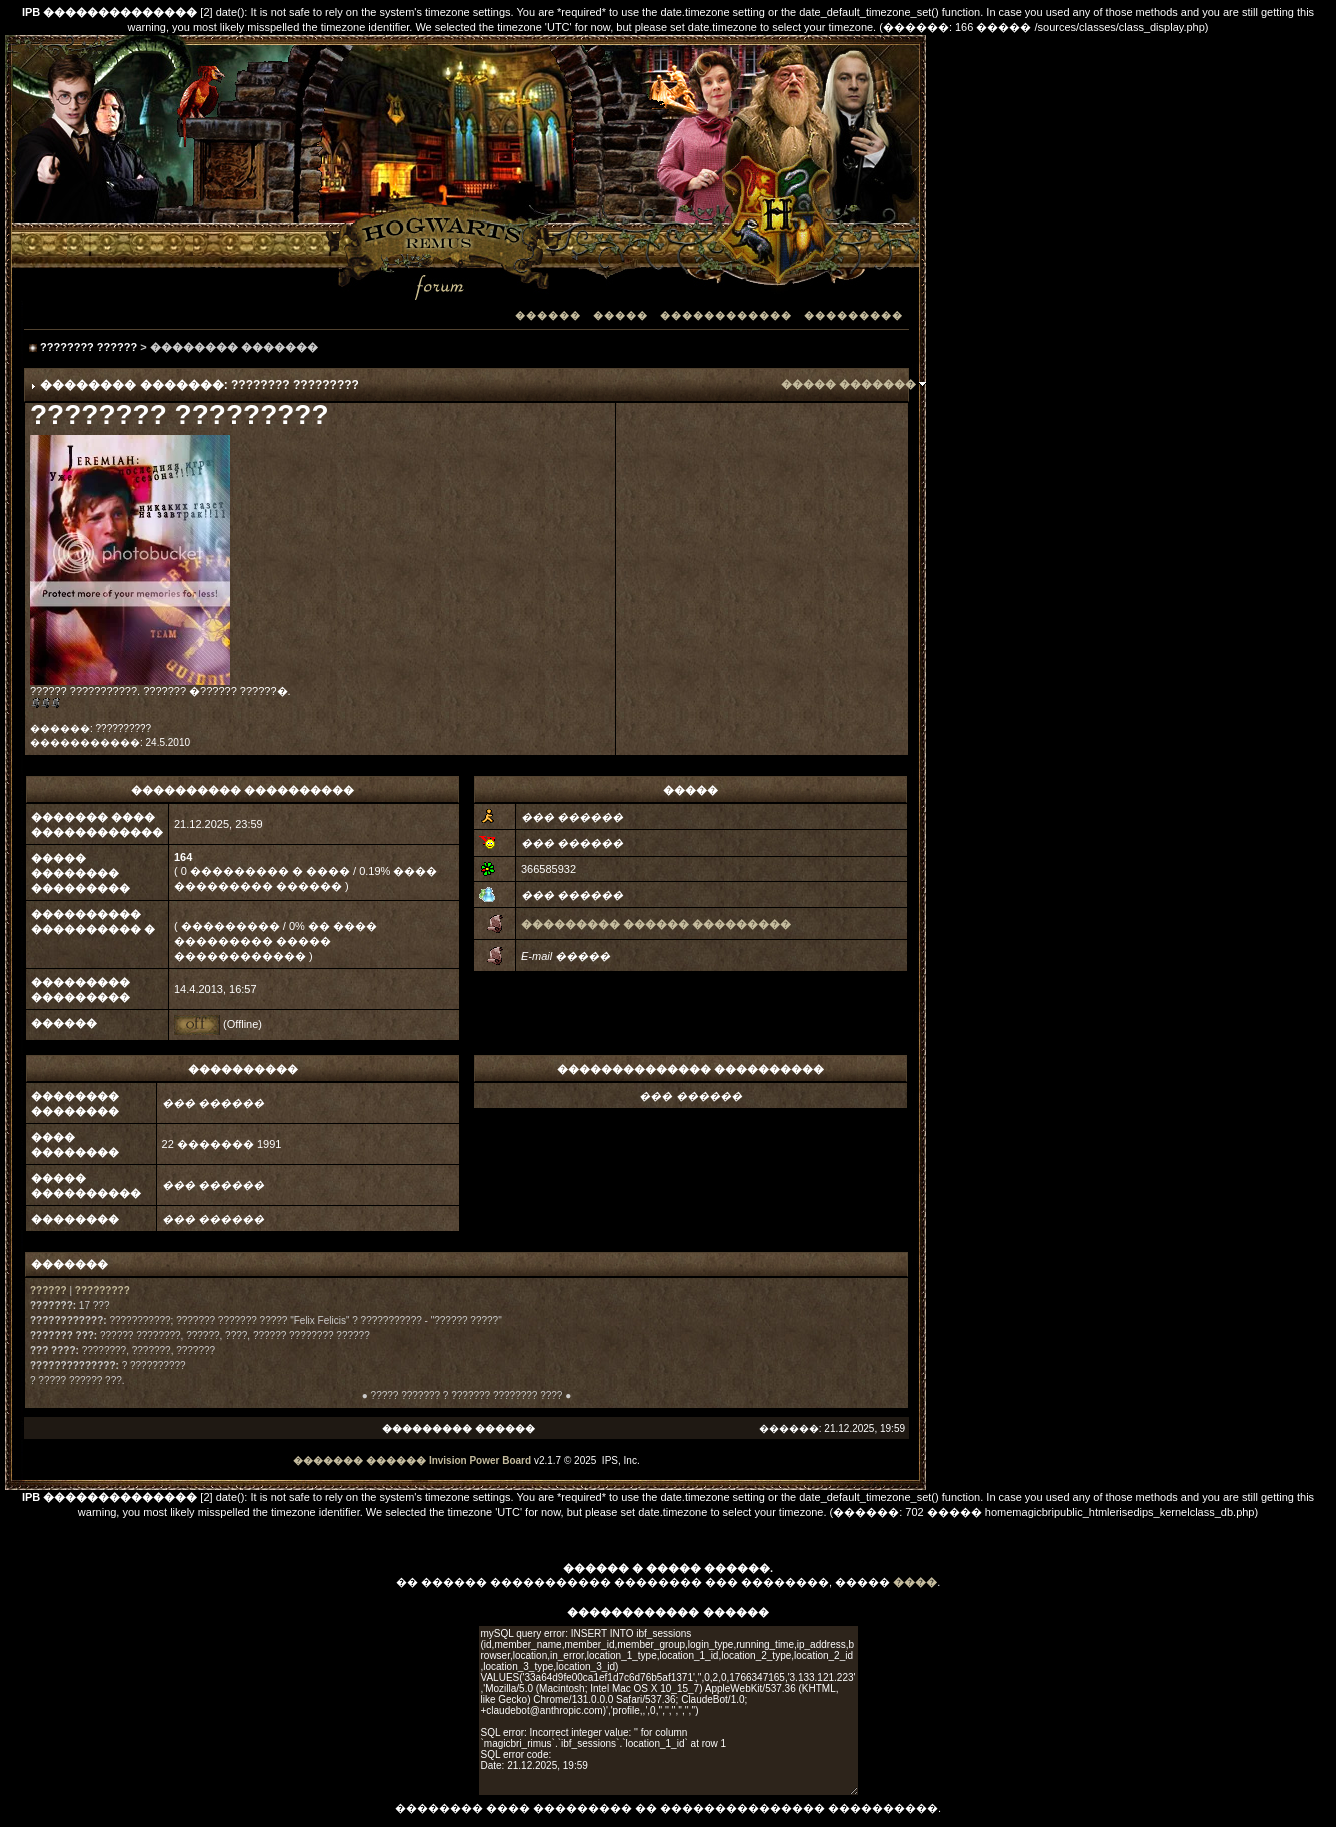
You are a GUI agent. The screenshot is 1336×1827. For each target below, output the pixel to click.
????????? (102, 1290)
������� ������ (359, 1460)
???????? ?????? (88, 347)
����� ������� (848, 384)
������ (548, 315)
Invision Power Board (480, 1460)
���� (915, 1582)
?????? (48, 1290)
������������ (726, 315)
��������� (853, 315)
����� (620, 315)
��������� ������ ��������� (656, 924)
